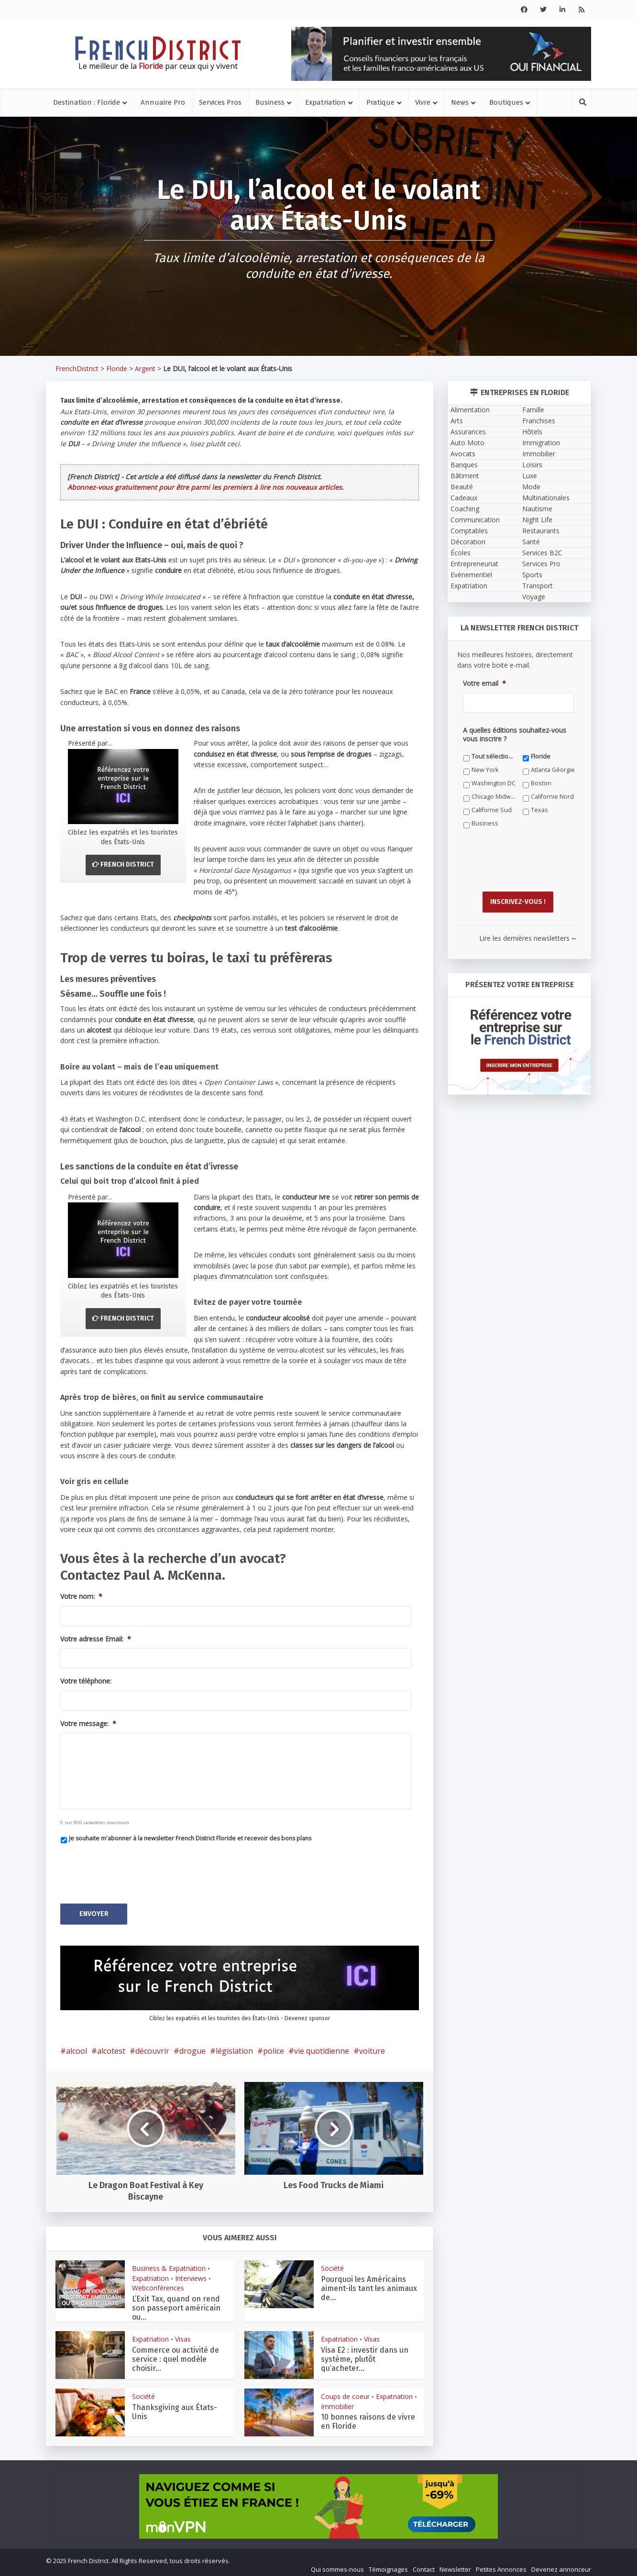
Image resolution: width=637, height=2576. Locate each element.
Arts (456, 420)
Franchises (538, 420)
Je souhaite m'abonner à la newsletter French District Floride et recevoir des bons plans (190, 1838)
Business (270, 102)
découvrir (152, 2046)
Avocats (462, 453)
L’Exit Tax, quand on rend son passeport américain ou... (176, 2303)
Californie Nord (552, 797)
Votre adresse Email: (95, 1639)
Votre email (484, 683)
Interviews (191, 2273)
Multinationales (546, 497)
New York (485, 770)
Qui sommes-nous (337, 2564)
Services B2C (542, 552)
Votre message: (88, 1723)
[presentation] (133, 1869)
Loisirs (532, 464)
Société (332, 2263)
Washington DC (494, 783)
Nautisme (537, 508)
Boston (541, 783)
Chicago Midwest (494, 797)
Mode (531, 486)
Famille (533, 409)
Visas (183, 2334)
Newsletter (455, 2564)
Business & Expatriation (169, 2263)
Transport (537, 585)
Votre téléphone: (85, 1681)
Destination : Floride (86, 102)
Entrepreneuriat (474, 563)
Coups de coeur (345, 2391)
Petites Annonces (501, 2564)
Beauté (461, 486)
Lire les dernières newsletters (527, 933)
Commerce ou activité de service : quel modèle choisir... (175, 2354)
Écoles (460, 552)
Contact (424, 2564)
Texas (539, 810)
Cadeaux (463, 497)
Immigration (541, 442)
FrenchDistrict (77, 368)
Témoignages (388, 2564)
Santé (531, 541)
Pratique (380, 102)
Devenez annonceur (561, 2564)
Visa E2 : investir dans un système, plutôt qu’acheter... (364, 2354)
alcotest (111, 2046)
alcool (76, 2046)
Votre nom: (81, 1596)
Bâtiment (464, 475)
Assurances (468, 431)
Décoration (467, 541)
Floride (116, 368)
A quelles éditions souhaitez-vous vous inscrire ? (514, 734)
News (460, 102)
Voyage (533, 596)
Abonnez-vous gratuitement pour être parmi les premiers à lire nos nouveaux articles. (205, 487)
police (273, 2046)
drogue (192, 2046)
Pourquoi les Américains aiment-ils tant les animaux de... (369, 2283)
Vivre (422, 102)
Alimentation (470, 409)
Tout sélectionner (494, 756)
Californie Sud (492, 810)
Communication (475, 519)
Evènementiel (471, 574)
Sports (532, 574)
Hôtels (532, 431)
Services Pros (220, 102)
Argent (145, 368)
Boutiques (506, 102)
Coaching (464, 508)
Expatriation (325, 102)
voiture (372, 2046)
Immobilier (337, 2401)
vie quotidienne (321, 2046)
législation (234, 2046)
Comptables (469, 530)
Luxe (529, 475)
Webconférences (158, 2283)
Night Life (537, 519)
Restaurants (541, 530)
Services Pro (541, 563)
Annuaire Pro (163, 102)
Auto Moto (467, 442)
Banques (464, 464)
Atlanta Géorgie (553, 770)
